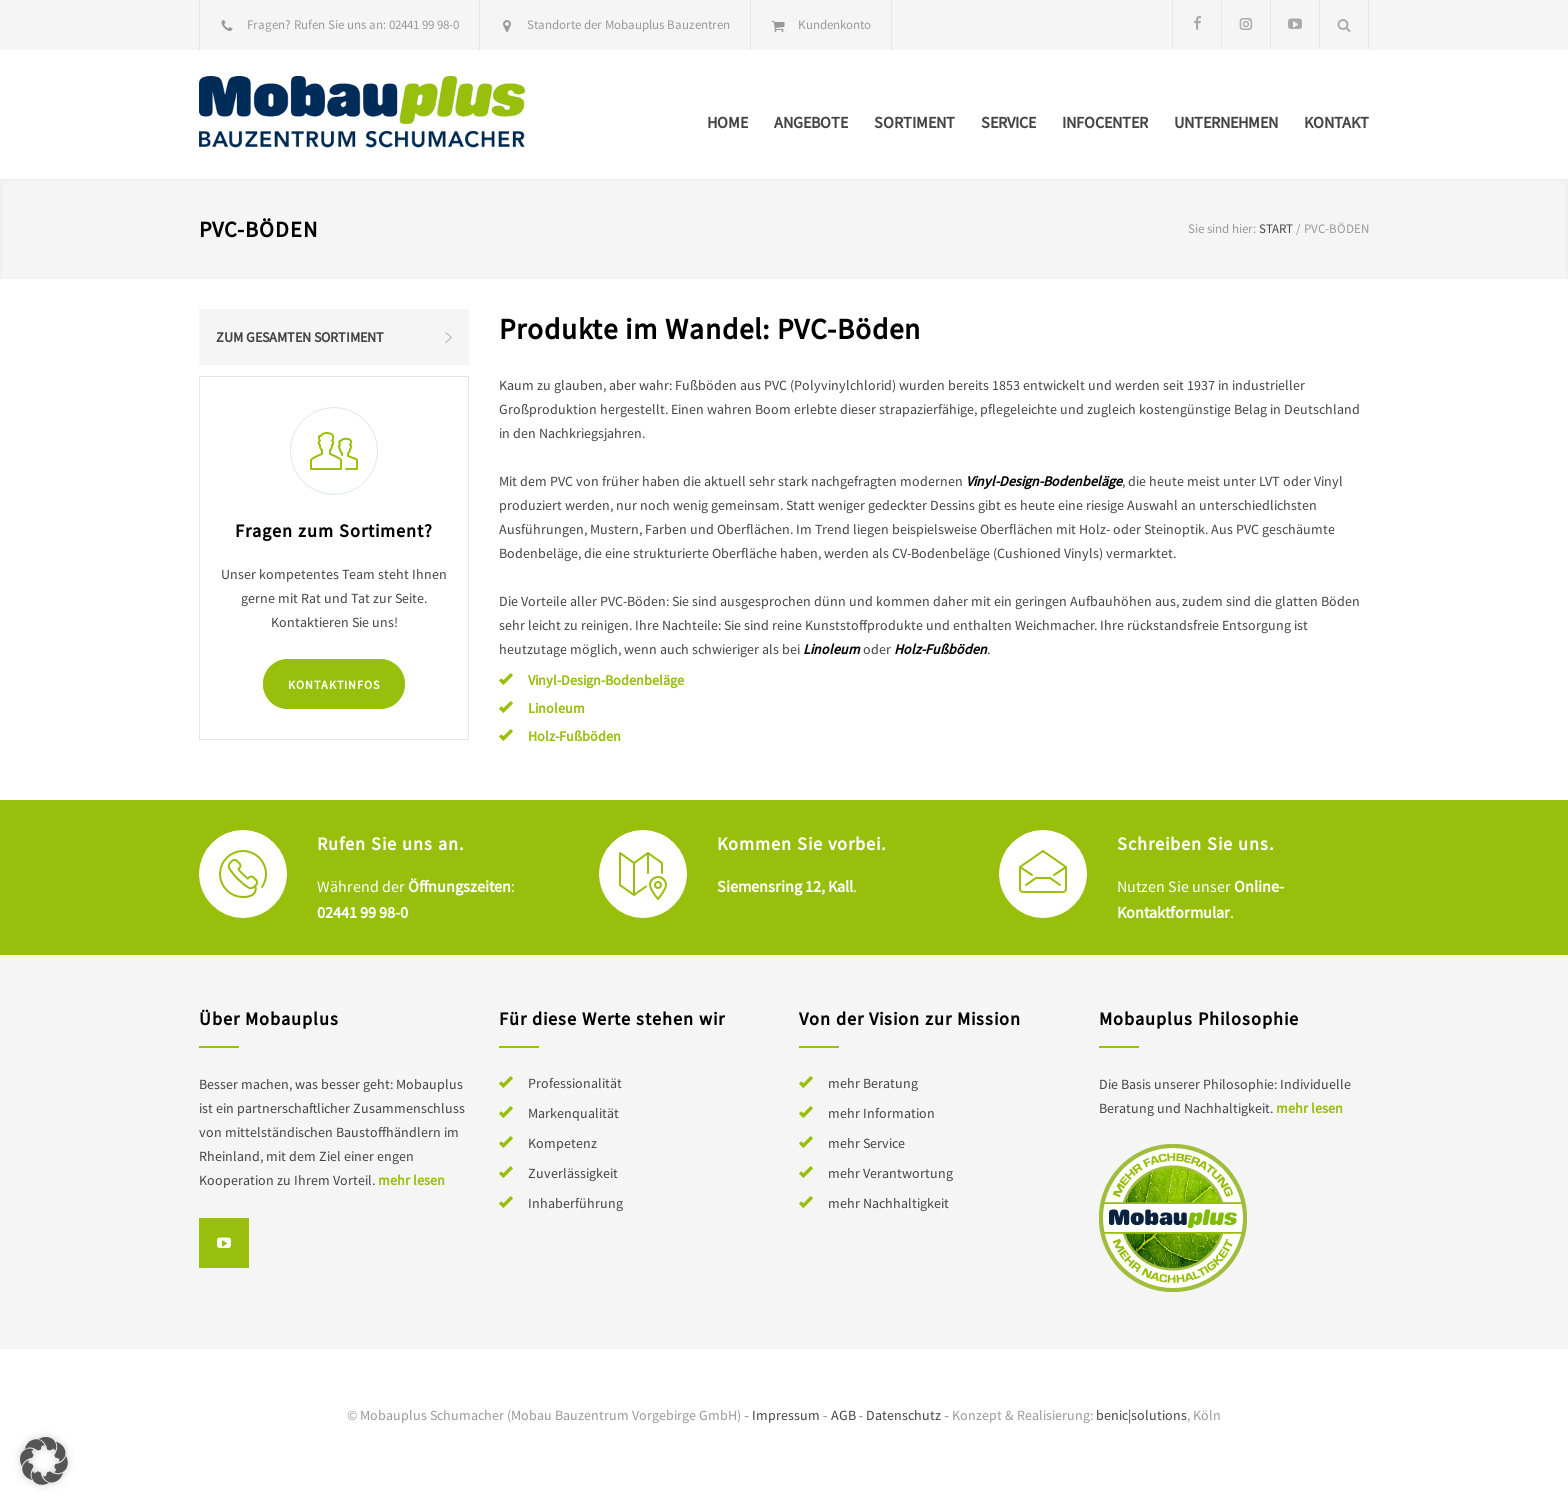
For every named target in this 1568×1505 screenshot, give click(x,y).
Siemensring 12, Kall (785, 886)
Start (1276, 228)
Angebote (811, 122)
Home (727, 122)
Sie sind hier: (1222, 228)
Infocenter (1105, 122)
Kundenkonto (834, 24)
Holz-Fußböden (574, 736)
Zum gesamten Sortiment (300, 337)
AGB (843, 1415)
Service (1008, 122)
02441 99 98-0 (424, 24)
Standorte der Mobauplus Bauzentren (628, 24)
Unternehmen (1226, 122)
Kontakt (1336, 122)
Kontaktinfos (334, 684)
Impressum (786, 1415)
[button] (44, 1461)
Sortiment (914, 122)
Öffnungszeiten (459, 886)
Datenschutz (903, 1415)
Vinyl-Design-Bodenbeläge (606, 680)
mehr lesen (411, 1180)
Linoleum (556, 708)
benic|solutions (1141, 1415)
